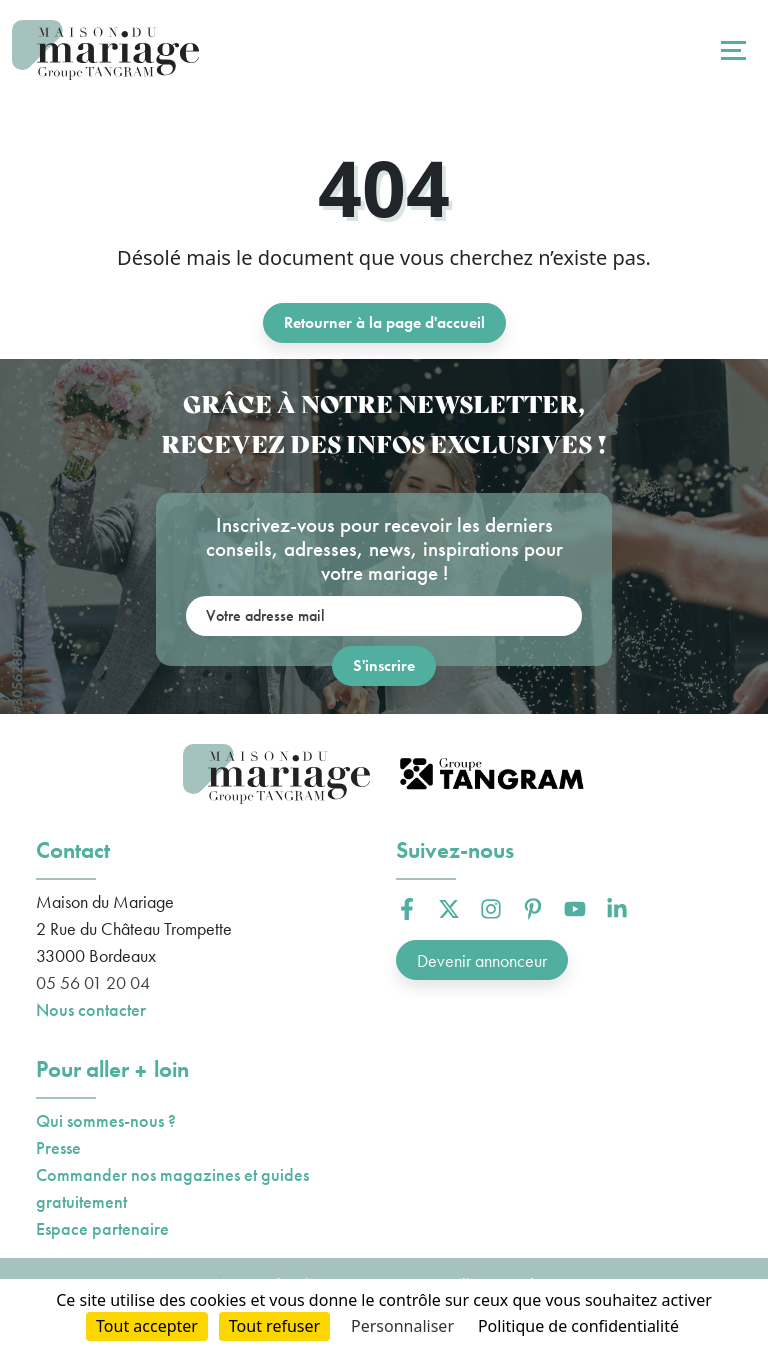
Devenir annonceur (482, 960)
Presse (58, 1147)
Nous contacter (91, 1009)
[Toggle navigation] (731, 50)
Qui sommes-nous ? (106, 1120)
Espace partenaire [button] (102, 1228)
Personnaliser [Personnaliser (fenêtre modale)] (402, 1326)
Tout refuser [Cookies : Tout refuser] (274, 1326)
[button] (407, 909)
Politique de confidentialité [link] (578, 1326)
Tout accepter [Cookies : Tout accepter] (147, 1326)
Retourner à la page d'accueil (384, 322)
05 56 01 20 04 (93, 982)
